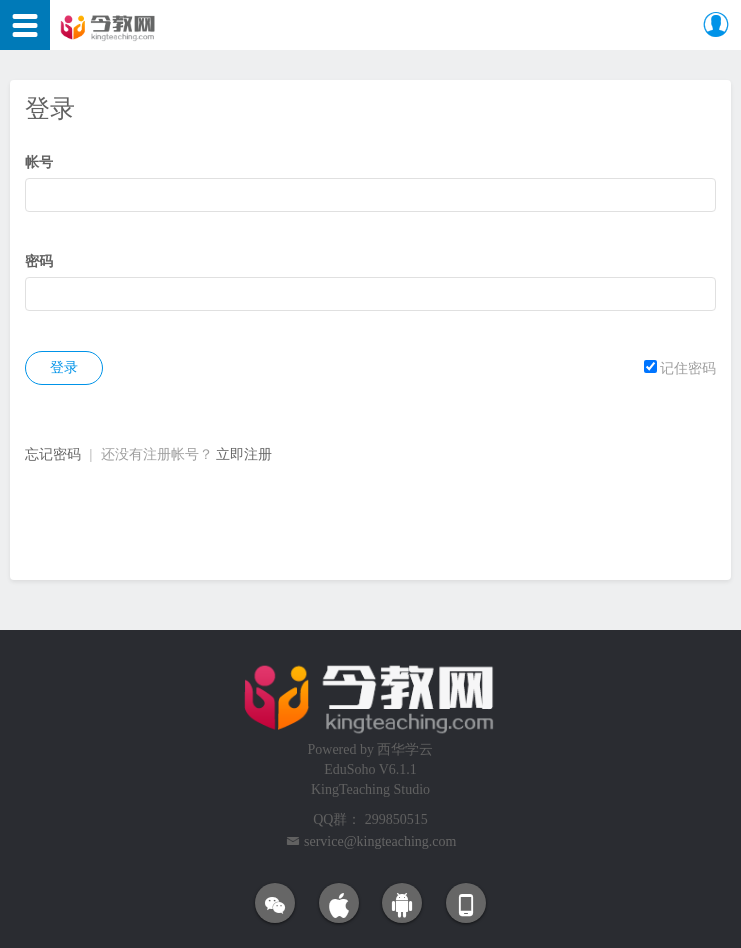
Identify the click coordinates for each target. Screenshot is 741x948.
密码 (39, 261)
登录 (64, 367)
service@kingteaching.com (380, 841)
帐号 (39, 162)
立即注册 (244, 454)
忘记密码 (53, 454)
